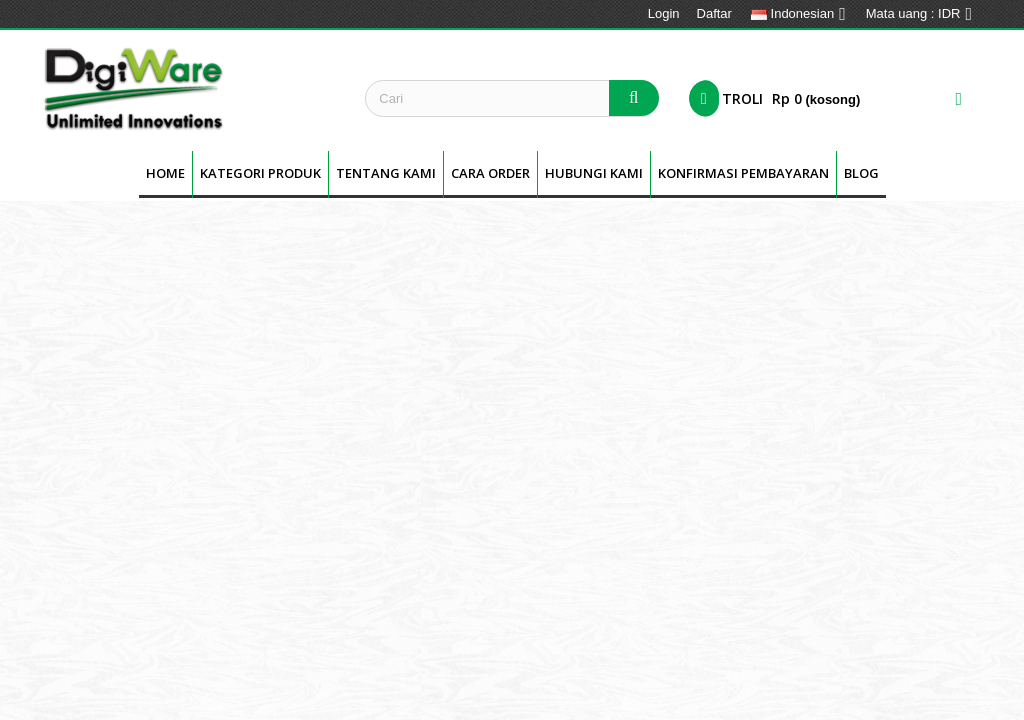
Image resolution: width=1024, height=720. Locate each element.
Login (664, 13)
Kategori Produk (260, 173)
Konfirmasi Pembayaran (743, 173)
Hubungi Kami (594, 173)
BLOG (861, 173)
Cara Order (490, 173)
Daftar (714, 13)
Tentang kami (386, 173)
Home (165, 173)
